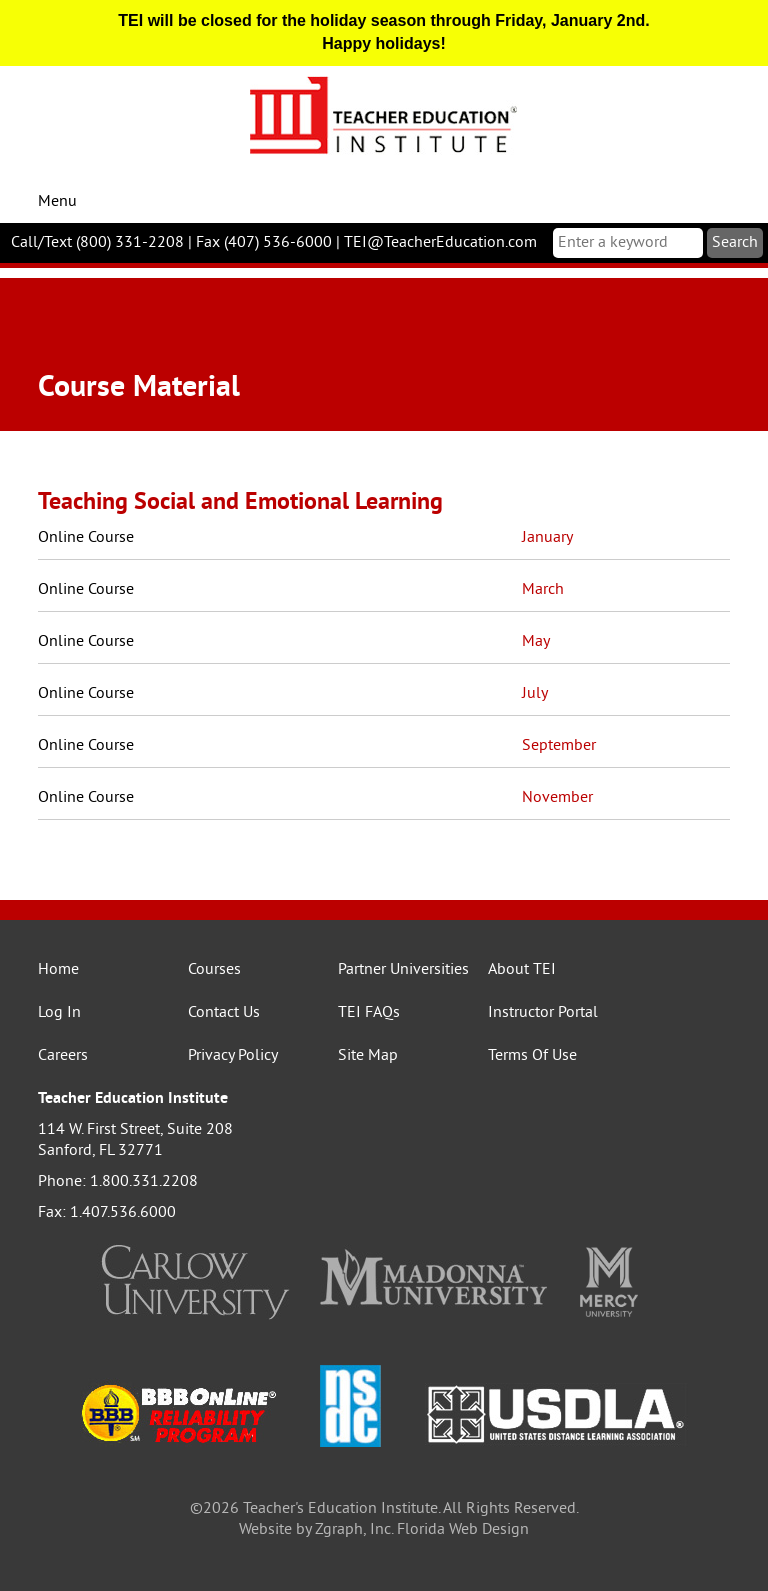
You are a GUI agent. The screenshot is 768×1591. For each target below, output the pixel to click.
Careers (63, 1056)
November (557, 798)
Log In (59, 1013)
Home (58, 970)
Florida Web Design (463, 1530)
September (559, 746)
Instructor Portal (543, 1013)
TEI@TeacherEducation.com (440, 243)
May (536, 642)
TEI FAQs (369, 1013)
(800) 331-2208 (130, 243)
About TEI (522, 970)
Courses (214, 970)
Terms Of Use (532, 1056)
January (547, 538)
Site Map (368, 1056)
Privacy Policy (233, 1056)
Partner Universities (403, 970)
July (535, 694)
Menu (57, 202)
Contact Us (224, 1013)
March (543, 590)
